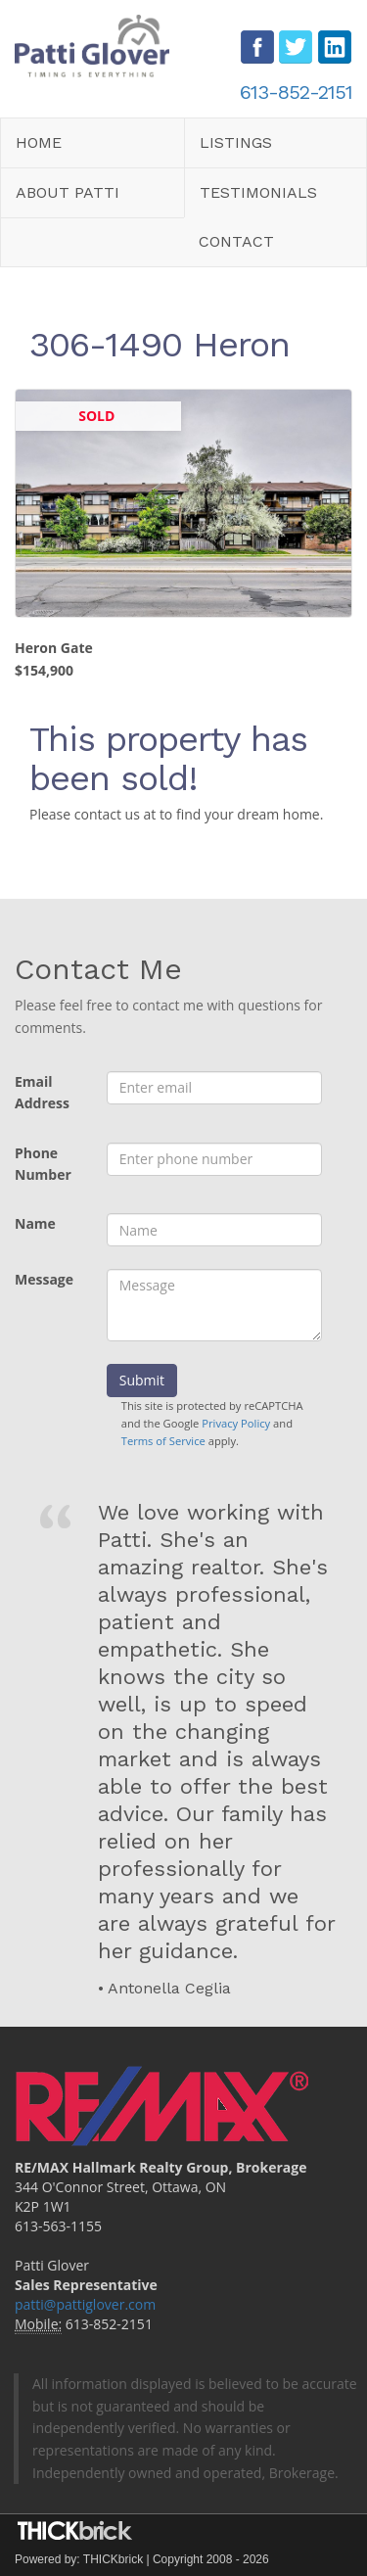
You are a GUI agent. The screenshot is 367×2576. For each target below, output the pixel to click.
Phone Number (43, 1164)
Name (35, 1223)
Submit (141, 1380)
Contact (236, 241)
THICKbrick (113, 2559)
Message (44, 1279)
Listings (236, 142)
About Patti (67, 192)
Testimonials (258, 192)
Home (39, 142)
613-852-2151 (296, 92)
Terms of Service (163, 1440)
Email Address (42, 1092)
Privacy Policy (236, 1423)
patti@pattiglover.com (85, 2304)
